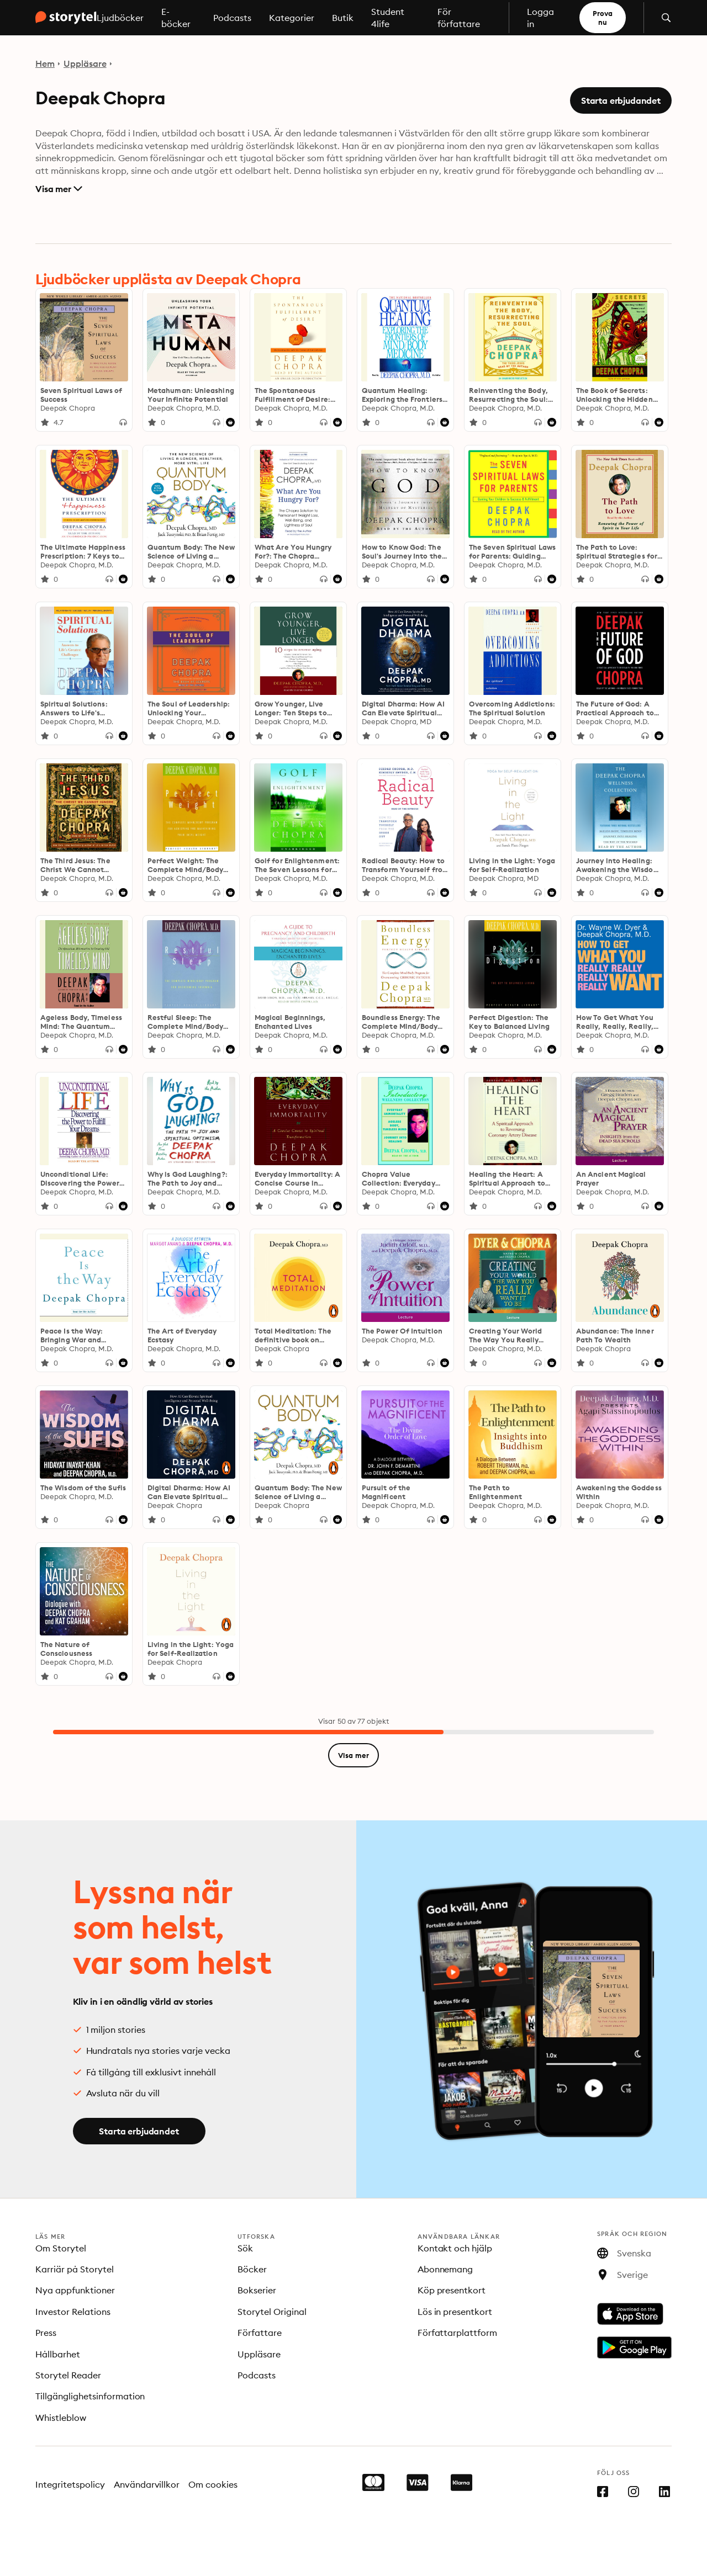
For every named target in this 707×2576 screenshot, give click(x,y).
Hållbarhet (57, 2354)
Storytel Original (272, 2311)
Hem (45, 63)
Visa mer (58, 188)
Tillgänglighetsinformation (90, 2396)
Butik (343, 17)
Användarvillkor (147, 2484)
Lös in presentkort (455, 2311)
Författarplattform (458, 2332)
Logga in (540, 17)
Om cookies (213, 2484)
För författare (458, 17)
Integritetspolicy (70, 2484)
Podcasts (232, 17)
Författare (260, 2332)
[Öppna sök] (666, 17)
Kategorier (291, 17)
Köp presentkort (452, 2290)
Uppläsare (85, 63)
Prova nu (603, 17)
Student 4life (387, 17)
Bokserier (257, 2290)
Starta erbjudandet (621, 100)
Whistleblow (60, 2417)
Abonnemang (445, 2269)
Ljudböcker (120, 17)
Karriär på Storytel (74, 2269)
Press (45, 2332)
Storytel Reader (68, 2375)
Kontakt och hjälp (455, 2248)
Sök (245, 2248)
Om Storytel (60, 2248)
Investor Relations (72, 2311)
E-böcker (176, 17)
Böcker (252, 2269)
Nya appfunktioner (75, 2290)
